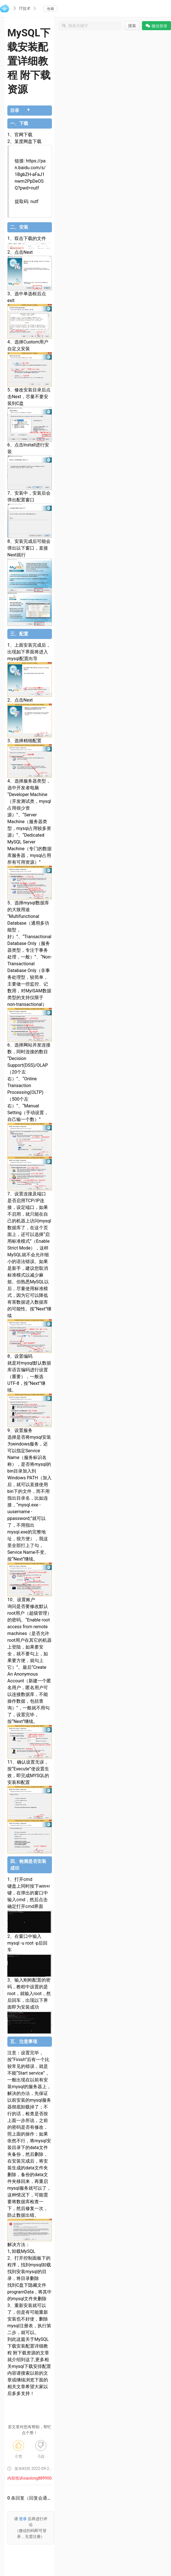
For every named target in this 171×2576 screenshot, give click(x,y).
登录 (23, 2518)
